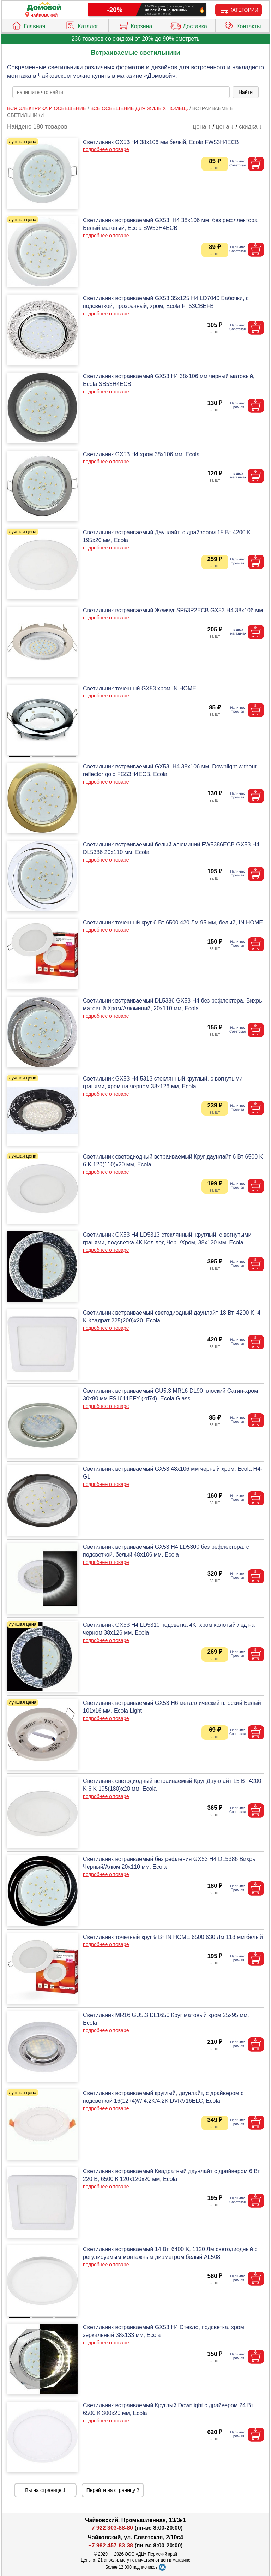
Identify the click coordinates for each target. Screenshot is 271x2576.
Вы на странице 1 (45, 2490)
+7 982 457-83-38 (110, 2545)
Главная (28, 24)
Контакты (242, 24)
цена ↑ (202, 126)
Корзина (135, 24)
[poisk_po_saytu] (121, 92)
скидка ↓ (250, 126)
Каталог (81, 24)
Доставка (188, 24)
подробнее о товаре (106, 149)
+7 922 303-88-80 (110, 2528)
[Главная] (44, 7)
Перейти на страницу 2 (112, 2490)
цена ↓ (225, 126)
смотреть (188, 39)
